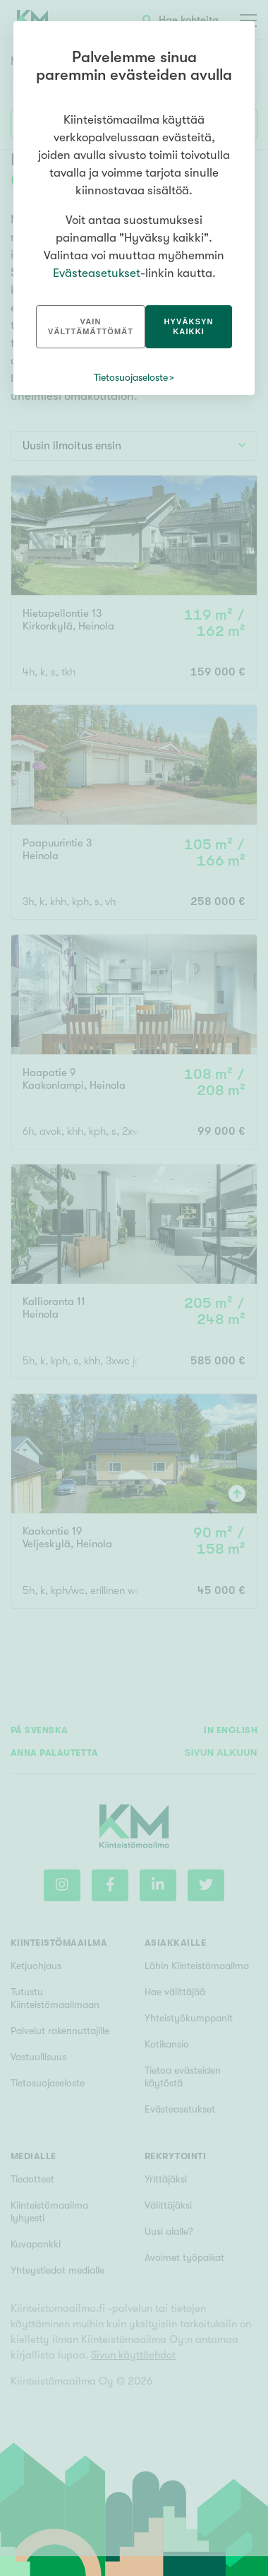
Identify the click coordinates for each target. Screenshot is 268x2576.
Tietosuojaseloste (131, 377)
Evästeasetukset (96, 273)
